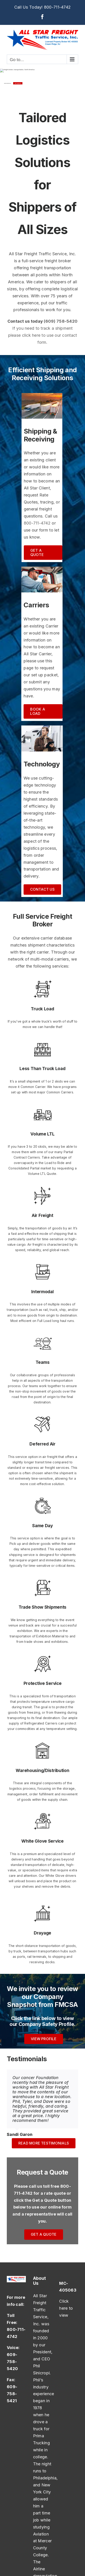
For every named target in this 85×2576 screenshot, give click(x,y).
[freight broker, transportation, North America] (42, 395)
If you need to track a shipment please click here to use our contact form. (42, 335)
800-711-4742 (57, 7)
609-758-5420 (12, 2361)
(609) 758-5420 (61, 321)
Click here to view (66, 2308)
